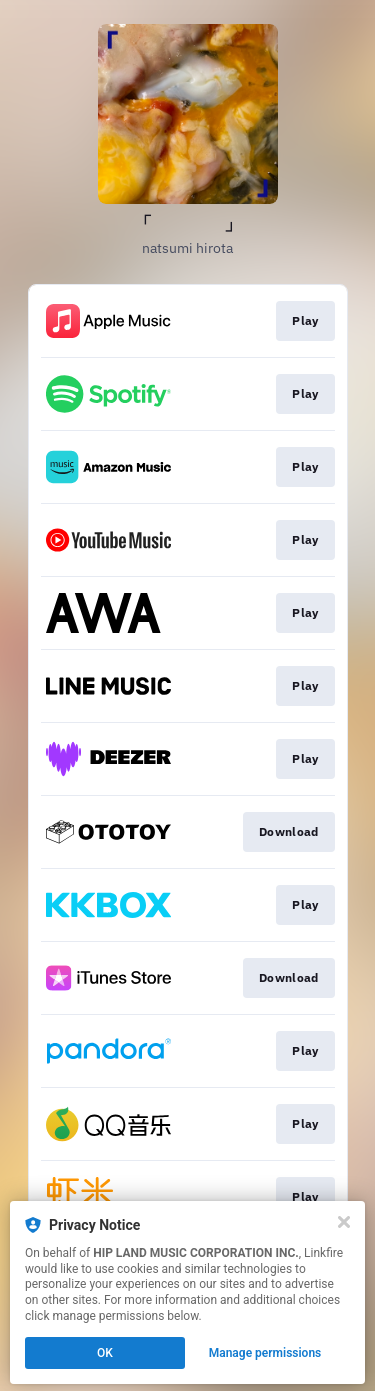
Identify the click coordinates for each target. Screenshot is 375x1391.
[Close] (344, 1222)
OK (105, 1353)
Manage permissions (265, 1353)
